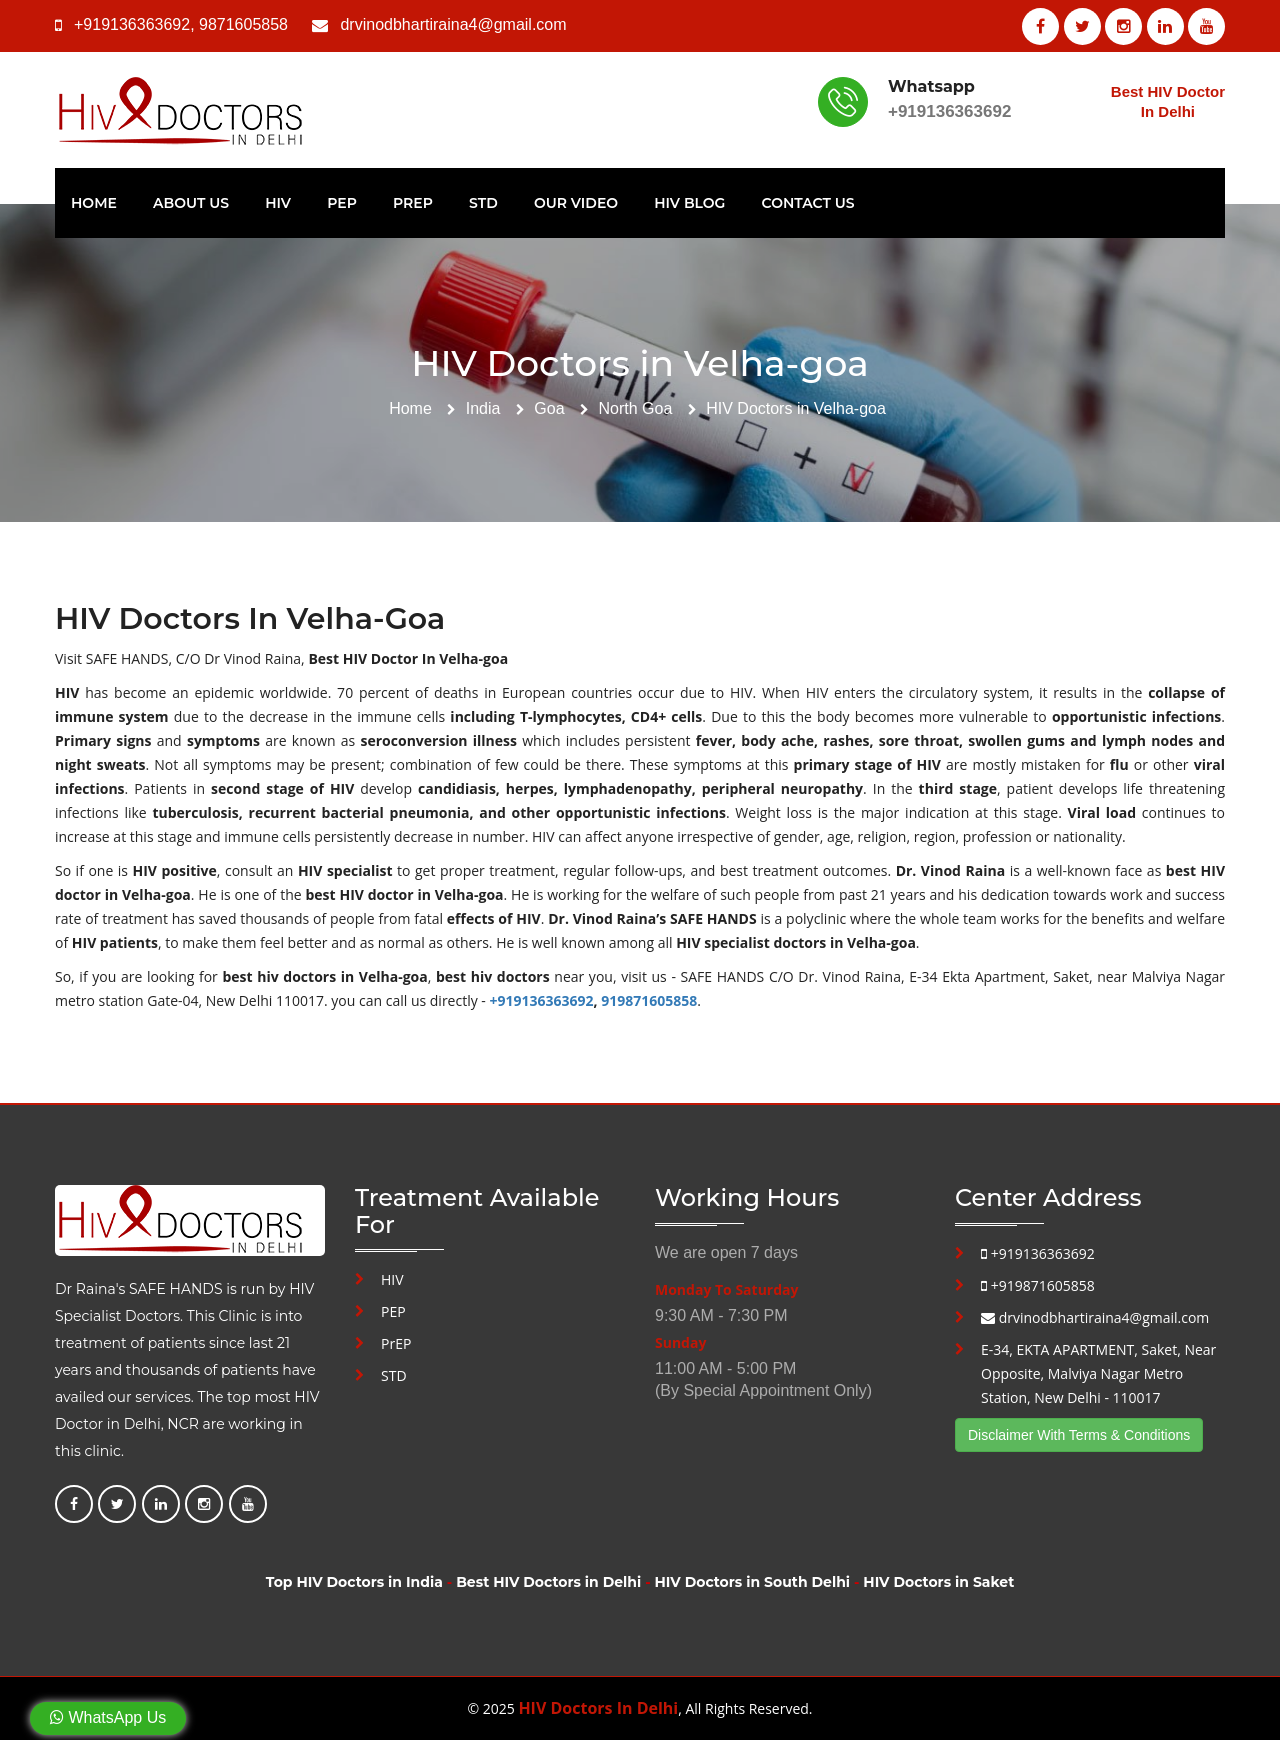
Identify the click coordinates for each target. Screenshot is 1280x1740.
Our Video (576, 203)
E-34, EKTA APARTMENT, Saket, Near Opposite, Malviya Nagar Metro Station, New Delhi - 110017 (1098, 1373)
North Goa (635, 408)
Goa (549, 408)
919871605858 (649, 1000)
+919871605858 (1038, 1285)
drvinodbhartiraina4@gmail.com (453, 24)
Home (94, 203)
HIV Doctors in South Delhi (752, 1582)
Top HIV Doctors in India (354, 1582)
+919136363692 (132, 24)
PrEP (413, 203)
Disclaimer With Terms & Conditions (1079, 1435)
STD (483, 203)
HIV (278, 203)
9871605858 (243, 24)
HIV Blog (689, 203)
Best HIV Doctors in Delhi (548, 1582)
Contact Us (808, 203)
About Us (191, 203)
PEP (342, 203)
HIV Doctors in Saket (938, 1582)
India (483, 408)
